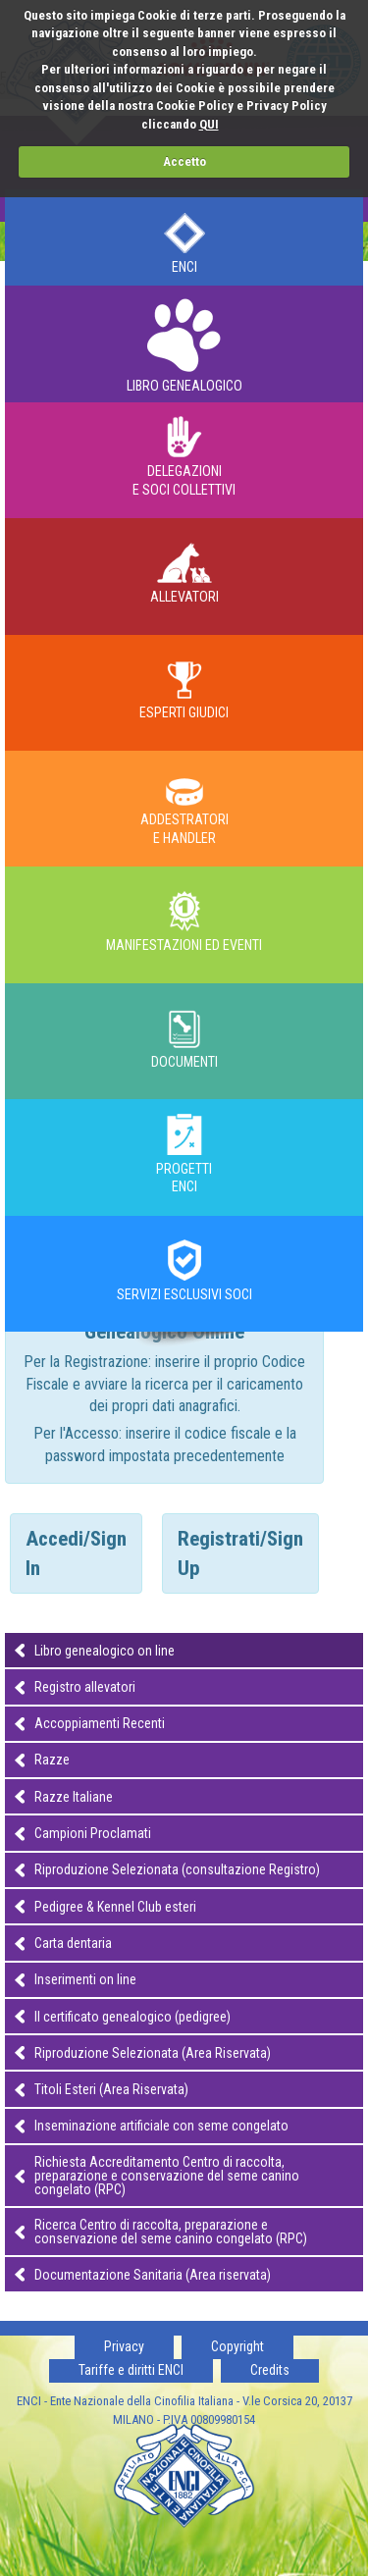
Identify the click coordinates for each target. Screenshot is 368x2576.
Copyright (237, 2346)
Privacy (124, 2346)
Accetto (184, 161)
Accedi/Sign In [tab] (76, 1553)
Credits (269, 2370)
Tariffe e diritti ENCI (131, 2370)
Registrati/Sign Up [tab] (240, 1553)
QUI (209, 124)
